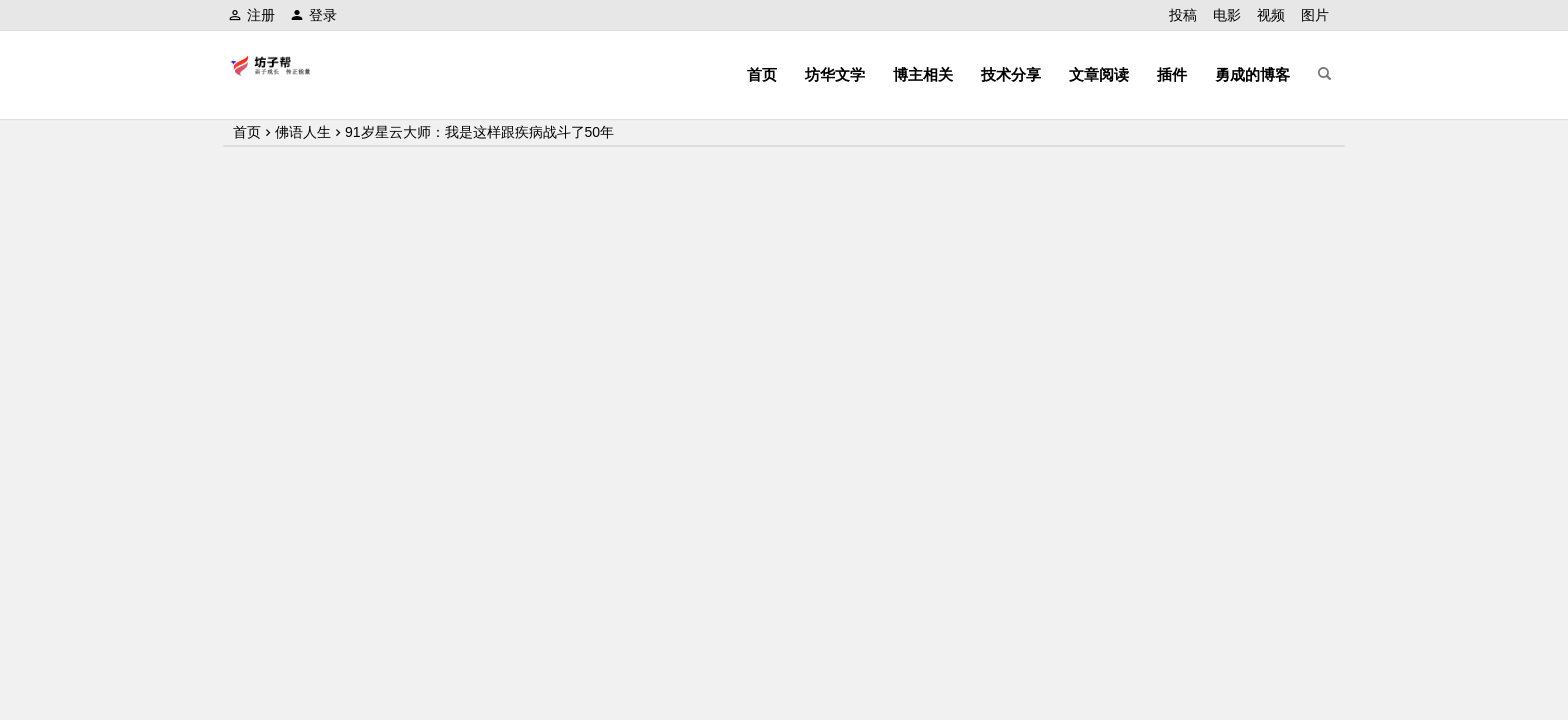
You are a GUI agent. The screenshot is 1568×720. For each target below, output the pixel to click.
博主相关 (923, 74)
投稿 (1183, 15)
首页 (762, 74)
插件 (1172, 74)
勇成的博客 (1252, 74)
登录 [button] (313, 15)
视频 (1271, 15)
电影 (1227, 15)
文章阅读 (1099, 74)
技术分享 (1011, 74)
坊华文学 (835, 74)
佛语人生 (303, 132)
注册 (251, 15)
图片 (1315, 15)
